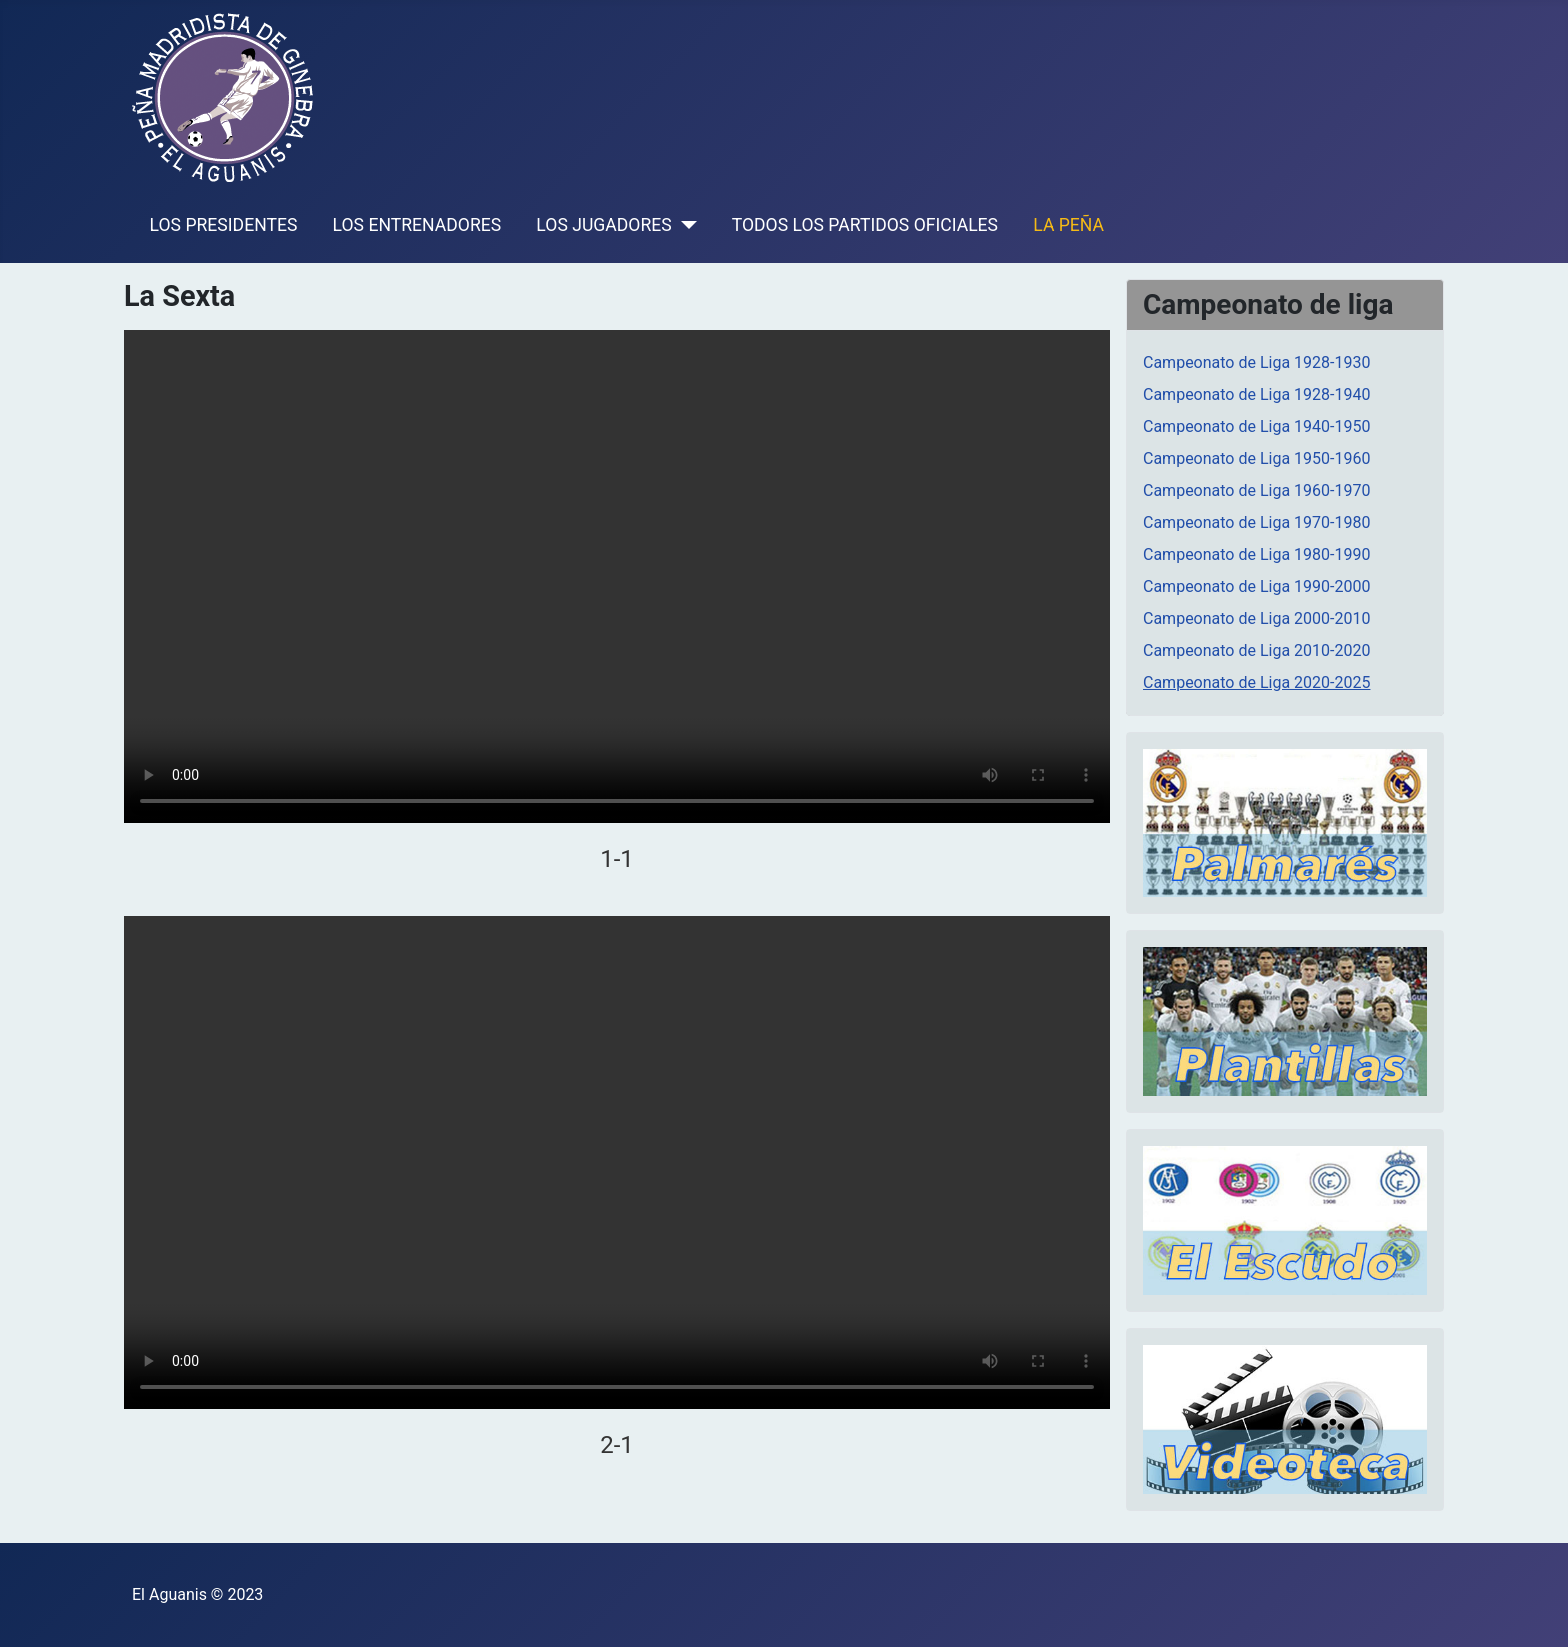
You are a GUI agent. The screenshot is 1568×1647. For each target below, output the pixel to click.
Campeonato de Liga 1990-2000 (1256, 586)
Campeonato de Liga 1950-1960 (1256, 458)
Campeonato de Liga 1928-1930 (1256, 362)
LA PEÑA (1068, 225)
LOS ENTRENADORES (417, 225)
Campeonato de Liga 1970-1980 (1256, 522)
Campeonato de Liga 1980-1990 (1256, 554)
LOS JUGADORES (603, 225)
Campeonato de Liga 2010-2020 (1256, 650)
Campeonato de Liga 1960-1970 (1256, 490)
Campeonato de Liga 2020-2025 (1256, 682)
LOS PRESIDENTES (224, 225)
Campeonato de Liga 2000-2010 (1256, 618)
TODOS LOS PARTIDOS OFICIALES (865, 225)
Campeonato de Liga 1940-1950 (1256, 426)
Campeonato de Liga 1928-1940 (1256, 394)
